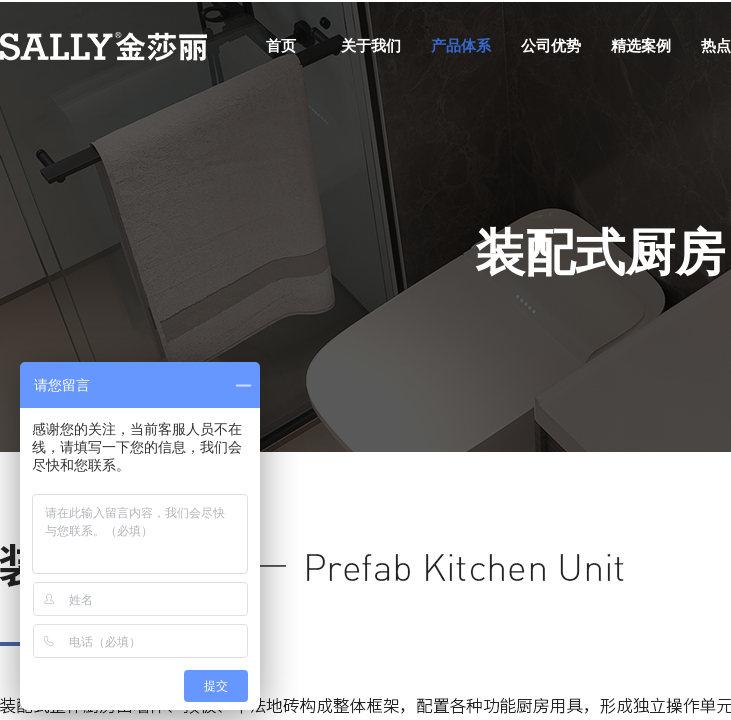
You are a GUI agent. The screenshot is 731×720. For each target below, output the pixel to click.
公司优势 (551, 46)
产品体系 (461, 46)
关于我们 (371, 46)
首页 (281, 46)
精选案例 (641, 46)
